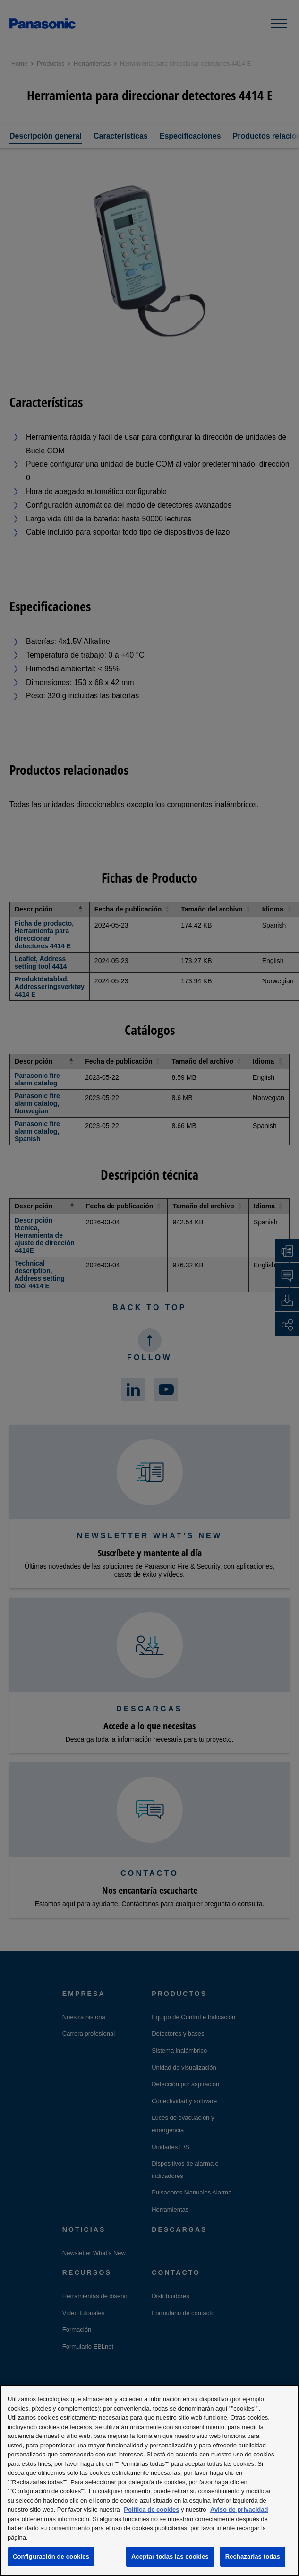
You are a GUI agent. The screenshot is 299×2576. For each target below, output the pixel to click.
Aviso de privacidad (239, 2509)
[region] (149, 2480)
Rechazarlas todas (252, 2556)
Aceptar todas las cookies (170, 2556)
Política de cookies (151, 2509)
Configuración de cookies (51, 2556)
